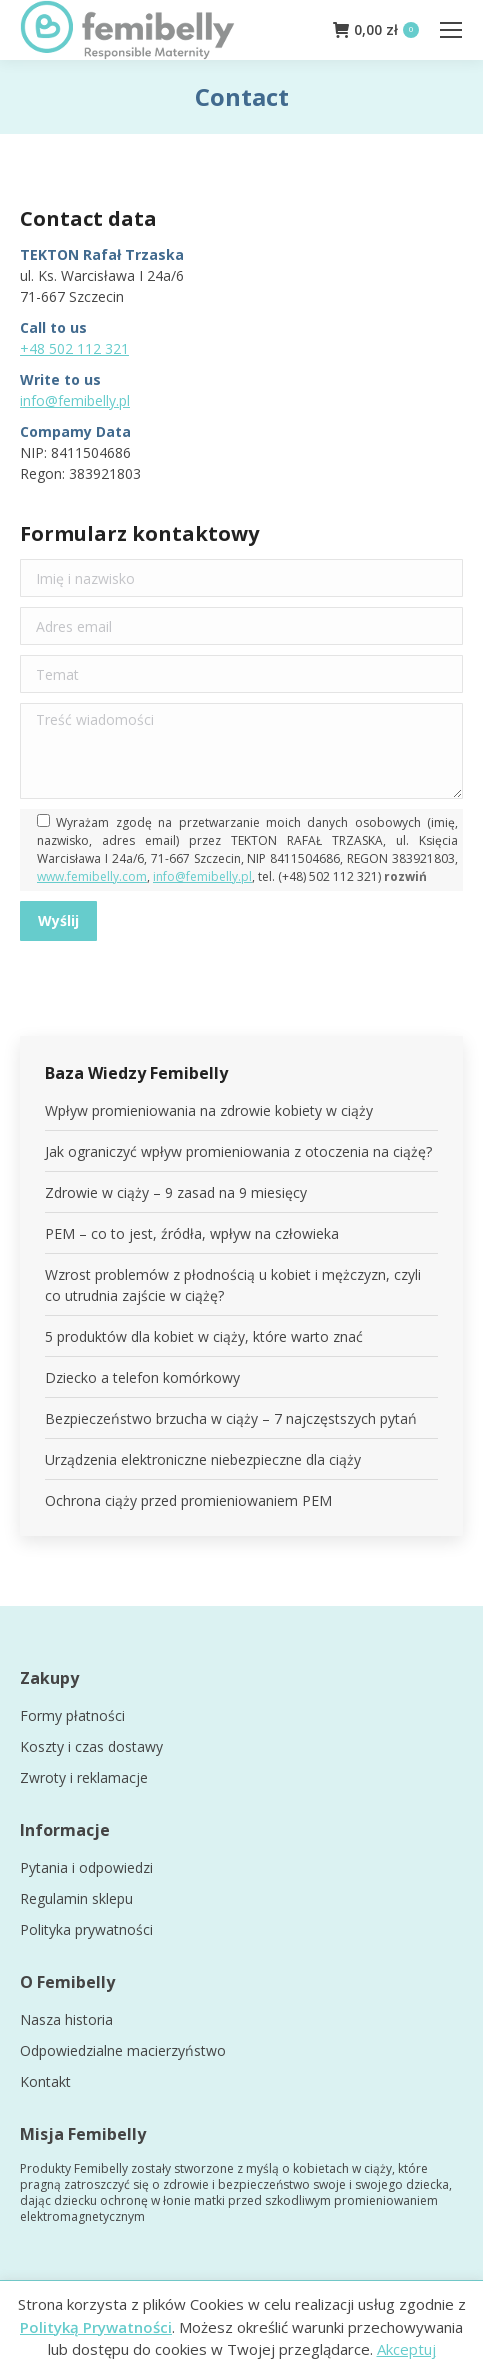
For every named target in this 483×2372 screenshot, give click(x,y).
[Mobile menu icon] (451, 30)
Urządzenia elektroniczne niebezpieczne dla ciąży (203, 1459)
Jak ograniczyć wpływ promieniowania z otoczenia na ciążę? (238, 1151)
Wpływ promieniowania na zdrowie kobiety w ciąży (209, 1110)
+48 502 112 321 (74, 348)
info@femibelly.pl (75, 400)
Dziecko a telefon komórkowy (142, 1377)
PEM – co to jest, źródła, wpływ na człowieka (192, 1233)
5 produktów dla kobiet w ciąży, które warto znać (204, 1336)
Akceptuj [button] (406, 2349)
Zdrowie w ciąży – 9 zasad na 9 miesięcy (176, 1192)
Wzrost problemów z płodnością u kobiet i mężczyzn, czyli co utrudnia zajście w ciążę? (233, 1285)
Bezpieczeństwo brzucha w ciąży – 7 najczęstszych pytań (231, 1418)
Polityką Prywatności (96, 2327)
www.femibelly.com (92, 876)
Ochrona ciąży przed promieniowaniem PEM (188, 1500)
